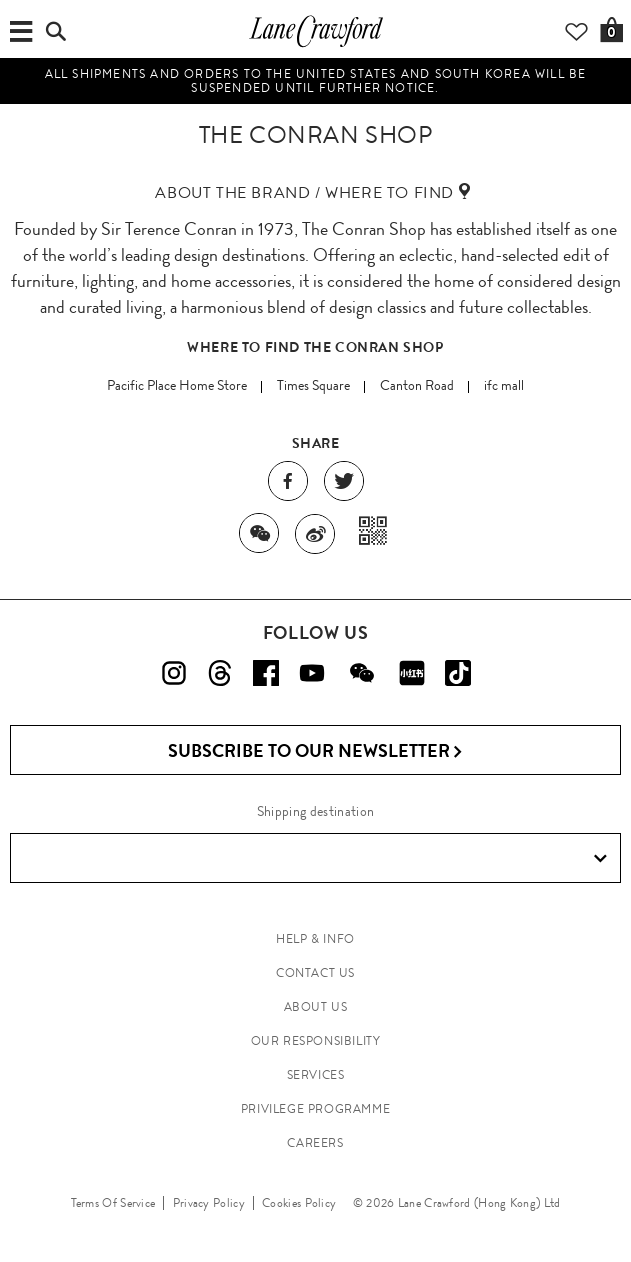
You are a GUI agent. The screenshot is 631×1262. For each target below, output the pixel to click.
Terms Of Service (113, 1203)
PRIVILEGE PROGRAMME (315, 1109)
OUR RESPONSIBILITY (316, 1041)
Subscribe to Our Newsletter (315, 751)
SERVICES (316, 1075)
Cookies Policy (299, 1203)
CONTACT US (315, 973)
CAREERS (315, 1143)
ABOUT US (316, 1007)
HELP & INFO (315, 939)
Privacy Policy (209, 1203)
